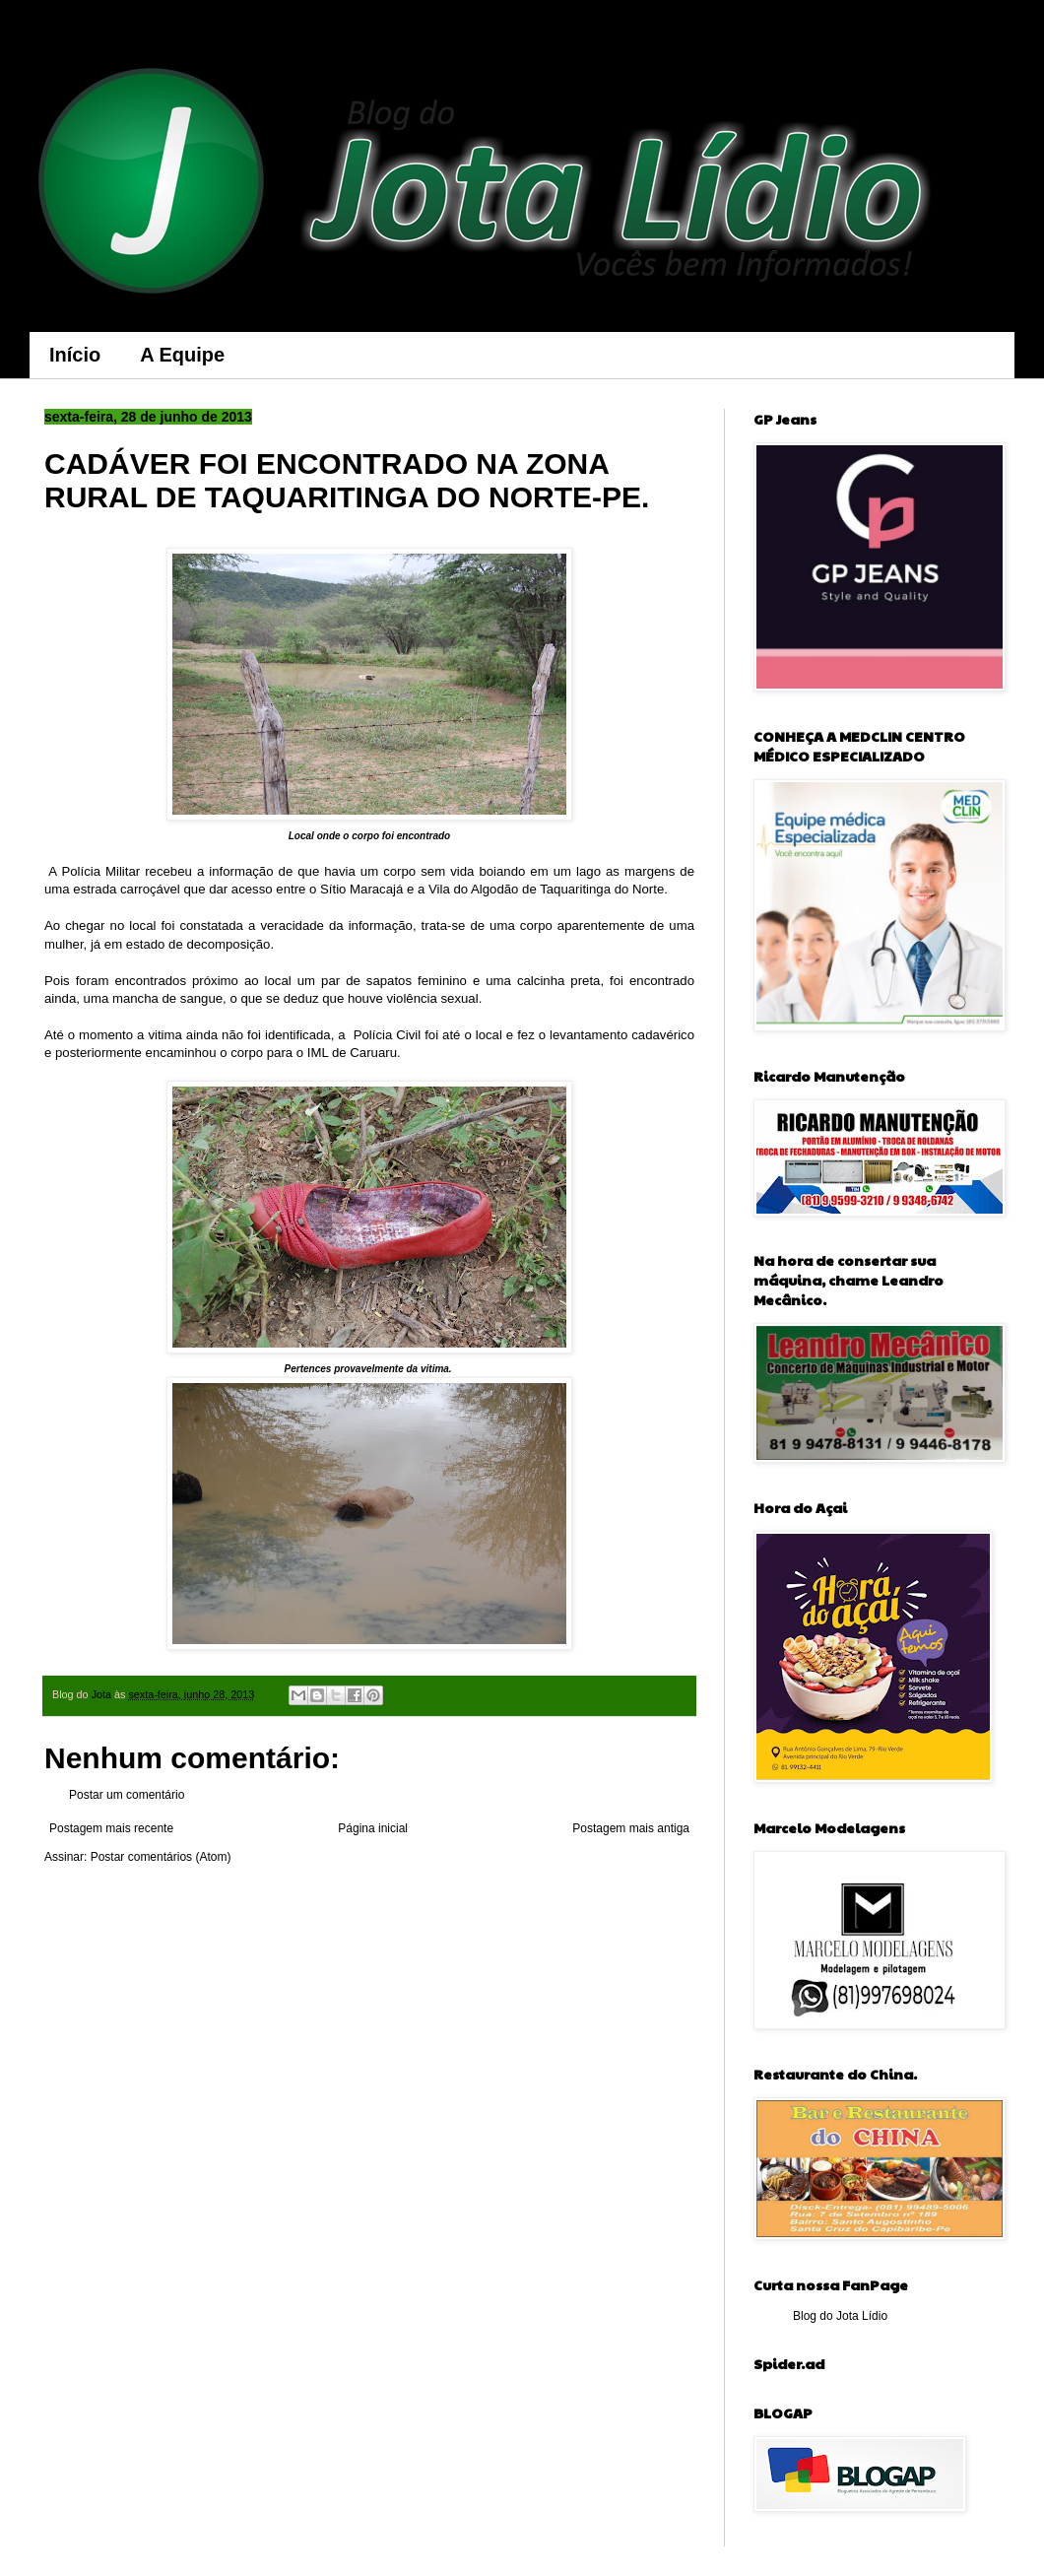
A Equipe (182, 354)
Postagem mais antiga (630, 1828)
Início (74, 354)
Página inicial (373, 1828)
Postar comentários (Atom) (161, 1857)
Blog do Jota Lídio (840, 2316)
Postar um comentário (126, 1795)
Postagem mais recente (111, 1828)
